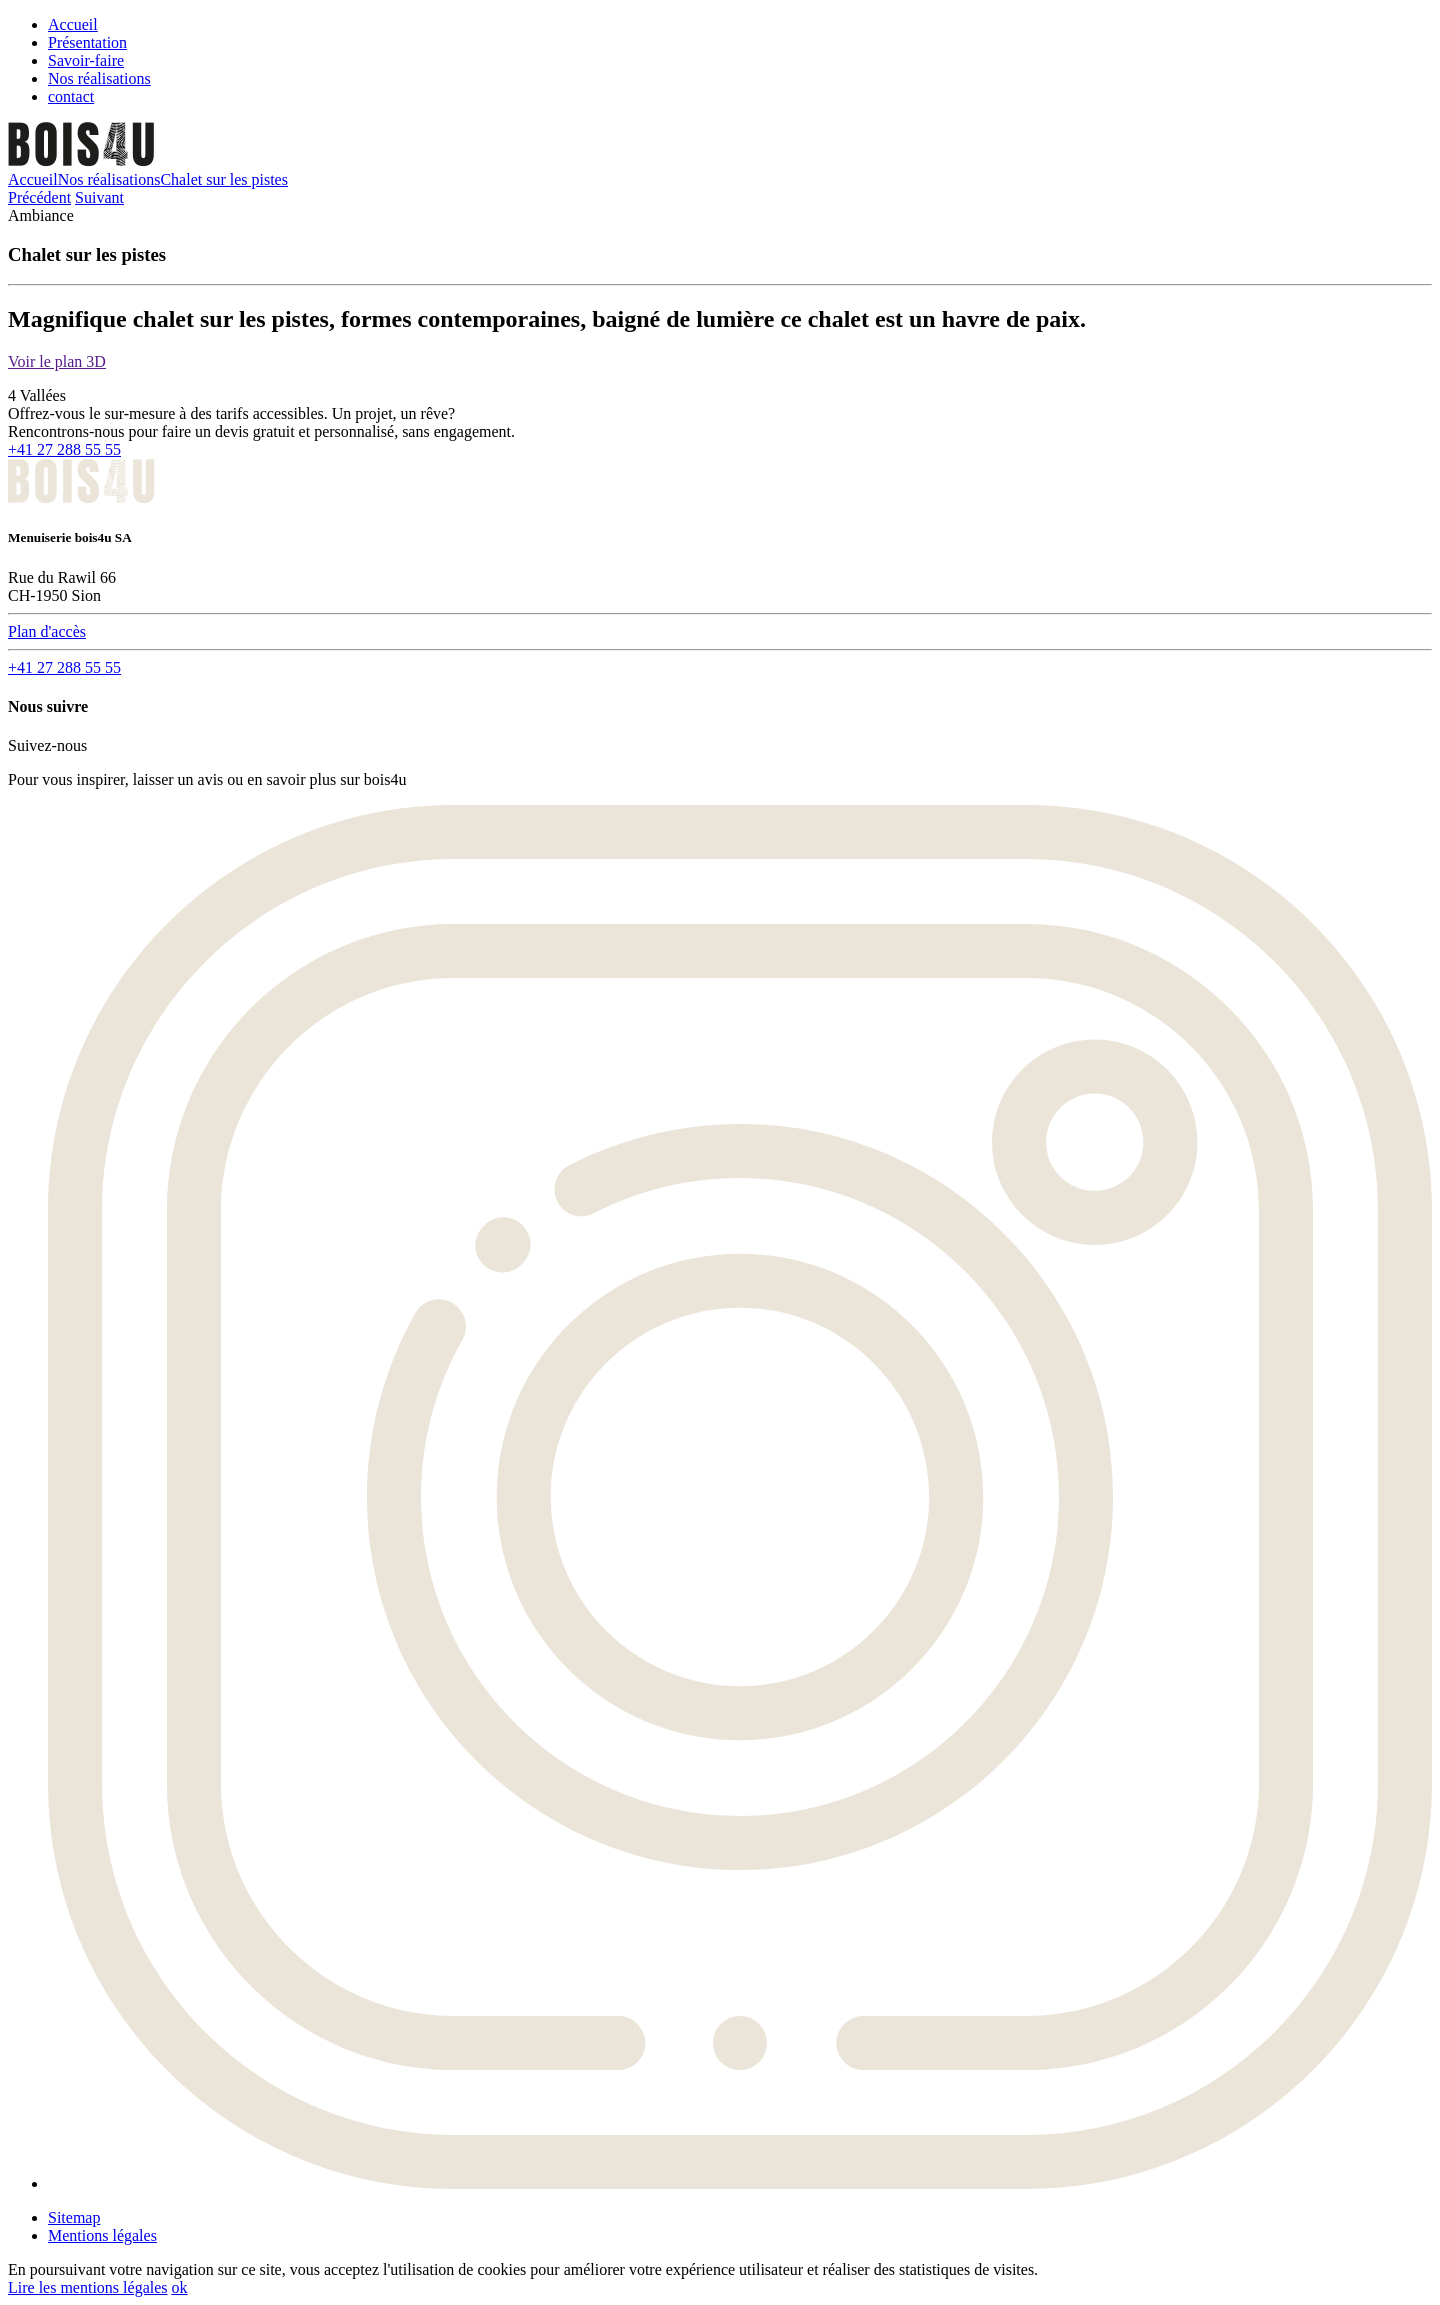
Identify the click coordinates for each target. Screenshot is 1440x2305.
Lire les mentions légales (88, 2287)
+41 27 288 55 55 (64, 449)
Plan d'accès (47, 631)
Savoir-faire (86, 60)
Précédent (39, 197)
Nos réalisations (99, 78)
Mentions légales (102, 2235)
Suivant (99, 197)
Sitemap (74, 2217)
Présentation (87, 42)
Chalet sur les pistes (224, 179)
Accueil (73, 24)
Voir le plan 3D (57, 361)
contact (71, 96)
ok (180, 2287)
